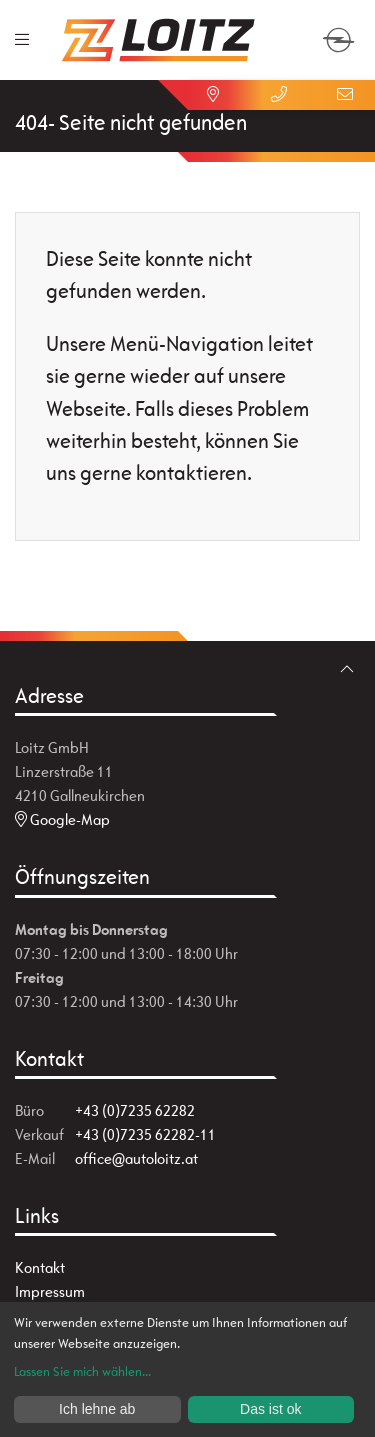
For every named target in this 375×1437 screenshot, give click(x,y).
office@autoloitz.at (136, 1158)
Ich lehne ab (97, 1409)
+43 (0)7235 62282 (135, 1110)
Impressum (50, 1291)
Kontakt (40, 1267)
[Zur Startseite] (159, 40)
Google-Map (62, 819)
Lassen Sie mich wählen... (82, 1371)
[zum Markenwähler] (338, 28)
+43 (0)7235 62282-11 (145, 1134)
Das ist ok (270, 1409)
